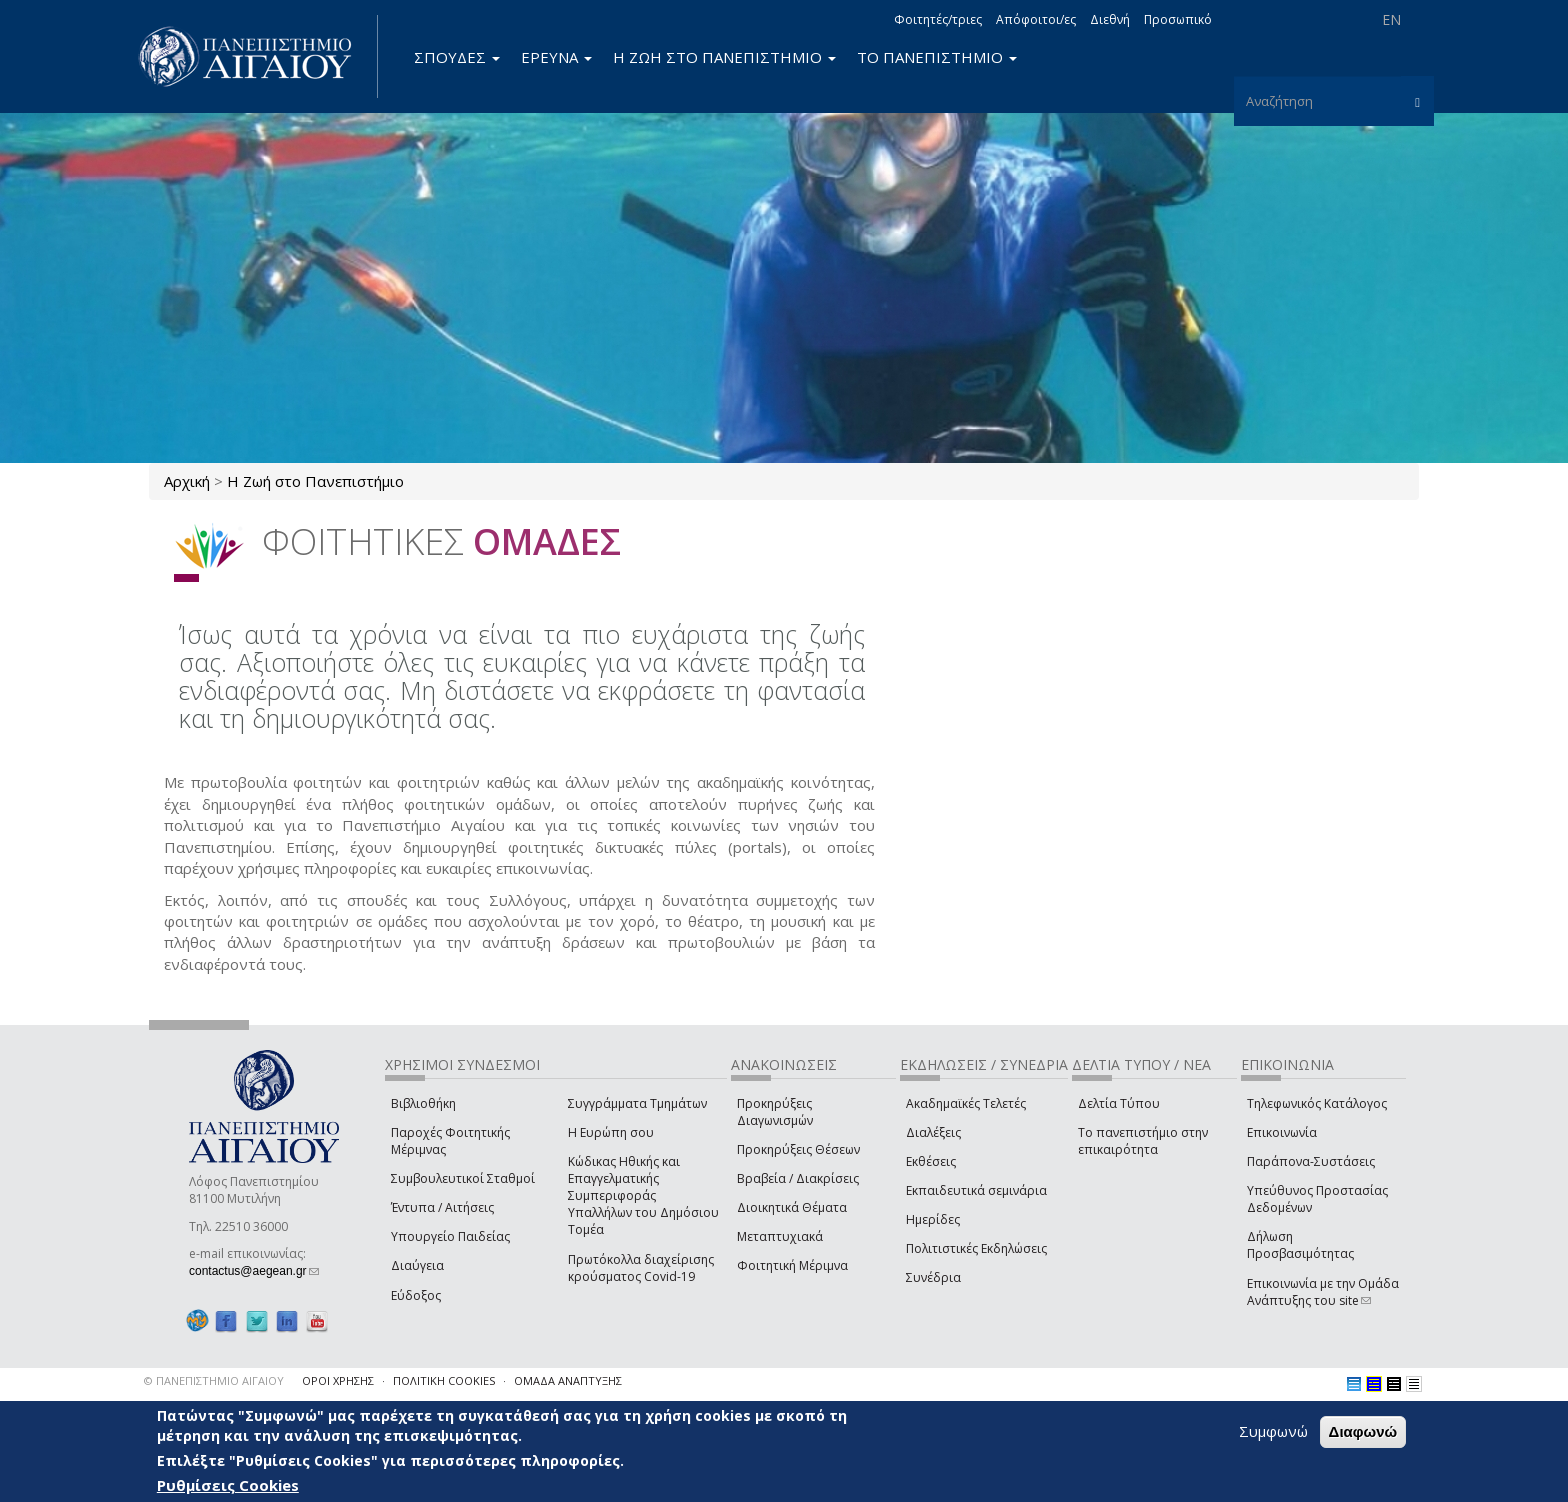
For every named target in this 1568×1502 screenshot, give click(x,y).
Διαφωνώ (1363, 1431)
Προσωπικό (1178, 19)
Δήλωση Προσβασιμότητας (1300, 1245)
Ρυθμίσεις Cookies (228, 1485)
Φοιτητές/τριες (938, 19)
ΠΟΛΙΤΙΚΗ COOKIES (444, 1380)
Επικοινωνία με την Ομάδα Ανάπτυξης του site (1323, 1292)
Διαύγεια (417, 1265)
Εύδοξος (416, 1295)
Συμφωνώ (1273, 1431)
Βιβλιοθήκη (423, 1103)
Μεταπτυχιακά (780, 1236)
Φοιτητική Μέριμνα (792, 1265)
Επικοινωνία (1282, 1132)
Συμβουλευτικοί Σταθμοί (463, 1178)
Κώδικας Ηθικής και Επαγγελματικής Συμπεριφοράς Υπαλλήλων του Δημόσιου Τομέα (643, 1196)
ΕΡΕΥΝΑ (556, 57)
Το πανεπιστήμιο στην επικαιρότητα (1143, 1141)
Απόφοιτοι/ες (1036, 19)
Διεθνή (1110, 19)
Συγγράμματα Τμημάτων (637, 1103)
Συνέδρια (933, 1277)
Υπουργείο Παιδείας (450, 1236)
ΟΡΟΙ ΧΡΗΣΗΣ (338, 1380)
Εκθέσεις (931, 1161)
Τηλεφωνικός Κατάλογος (1317, 1103)
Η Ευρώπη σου (611, 1132)
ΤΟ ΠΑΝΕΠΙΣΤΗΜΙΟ (937, 57)
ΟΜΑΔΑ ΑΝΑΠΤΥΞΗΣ (568, 1380)
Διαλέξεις (933, 1132)
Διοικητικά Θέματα (792, 1207)
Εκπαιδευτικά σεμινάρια (976, 1190)
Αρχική (187, 481)
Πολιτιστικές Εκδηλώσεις (976, 1248)
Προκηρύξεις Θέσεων (798, 1149)
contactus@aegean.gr (254, 1271)
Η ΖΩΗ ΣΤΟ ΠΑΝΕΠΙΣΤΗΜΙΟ (724, 57)
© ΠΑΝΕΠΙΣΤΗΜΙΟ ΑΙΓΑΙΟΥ (214, 1380)
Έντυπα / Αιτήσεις (442, 1207)
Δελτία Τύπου (1119, 1103)
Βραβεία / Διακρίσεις (798, 1178)
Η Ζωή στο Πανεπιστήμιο (315, 481)
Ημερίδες (933, 1219)
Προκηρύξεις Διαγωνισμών (775, 1112)
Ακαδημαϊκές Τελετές (966, 1103)
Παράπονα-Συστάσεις (1311, 1161)
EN (1391, 19)
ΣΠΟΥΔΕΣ (457, 57)
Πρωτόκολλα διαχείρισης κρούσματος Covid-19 (641, 1268)
